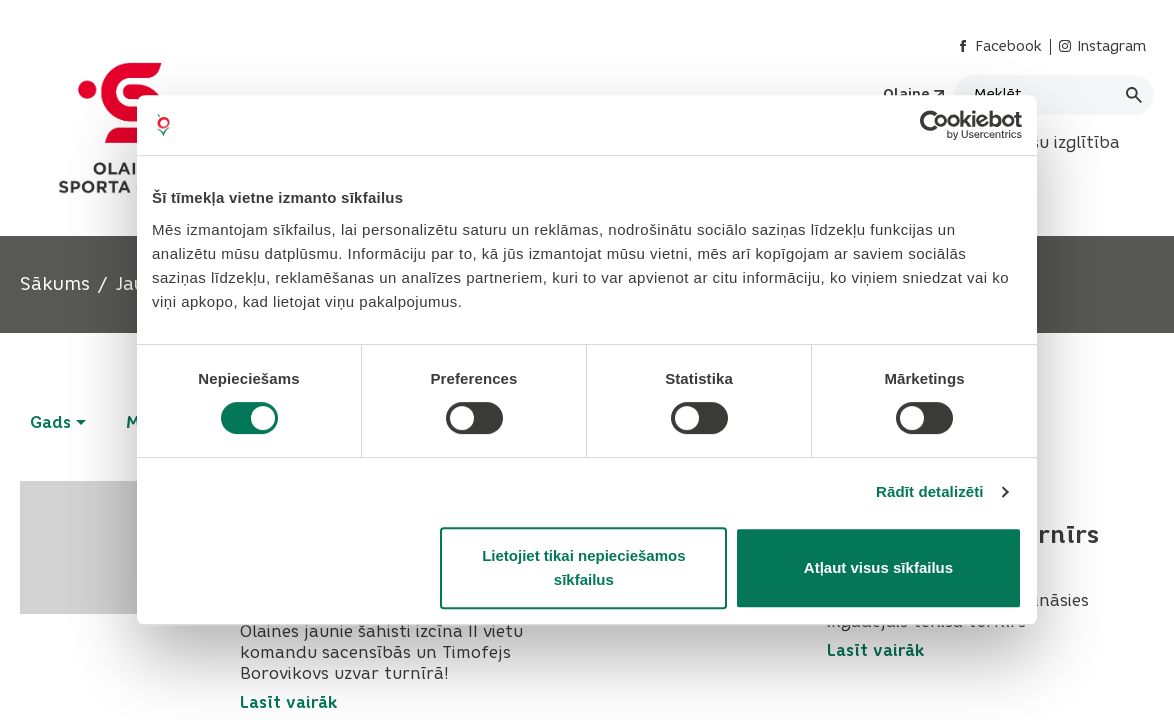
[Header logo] (133, 128)
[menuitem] (1050, 143)
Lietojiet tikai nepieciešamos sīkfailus (583, 567)
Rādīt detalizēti (929, 491)
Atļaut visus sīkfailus (878, 567)
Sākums (55, 284)
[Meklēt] (1054, 95)
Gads (58, 422)
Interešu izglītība (1050, 142)
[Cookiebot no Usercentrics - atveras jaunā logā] (934, 125)
